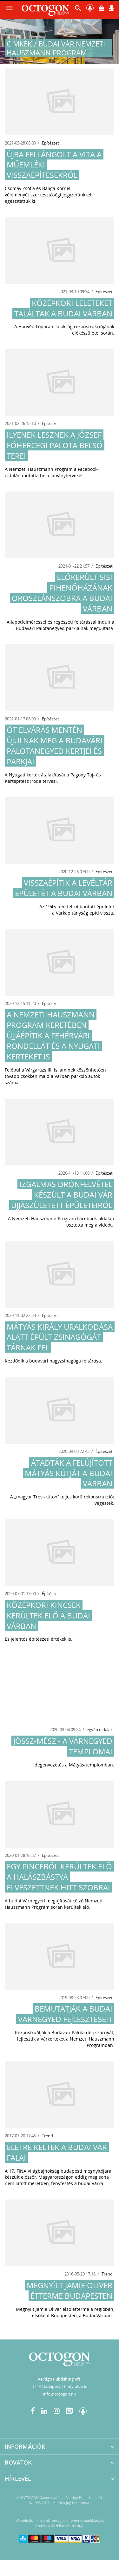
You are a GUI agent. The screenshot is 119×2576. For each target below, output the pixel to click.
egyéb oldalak (100, 1729)
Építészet (50, 143)
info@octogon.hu (59, 2394)
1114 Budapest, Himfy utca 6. (59, 2386)
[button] (78, 10)
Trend (47, 2136)
